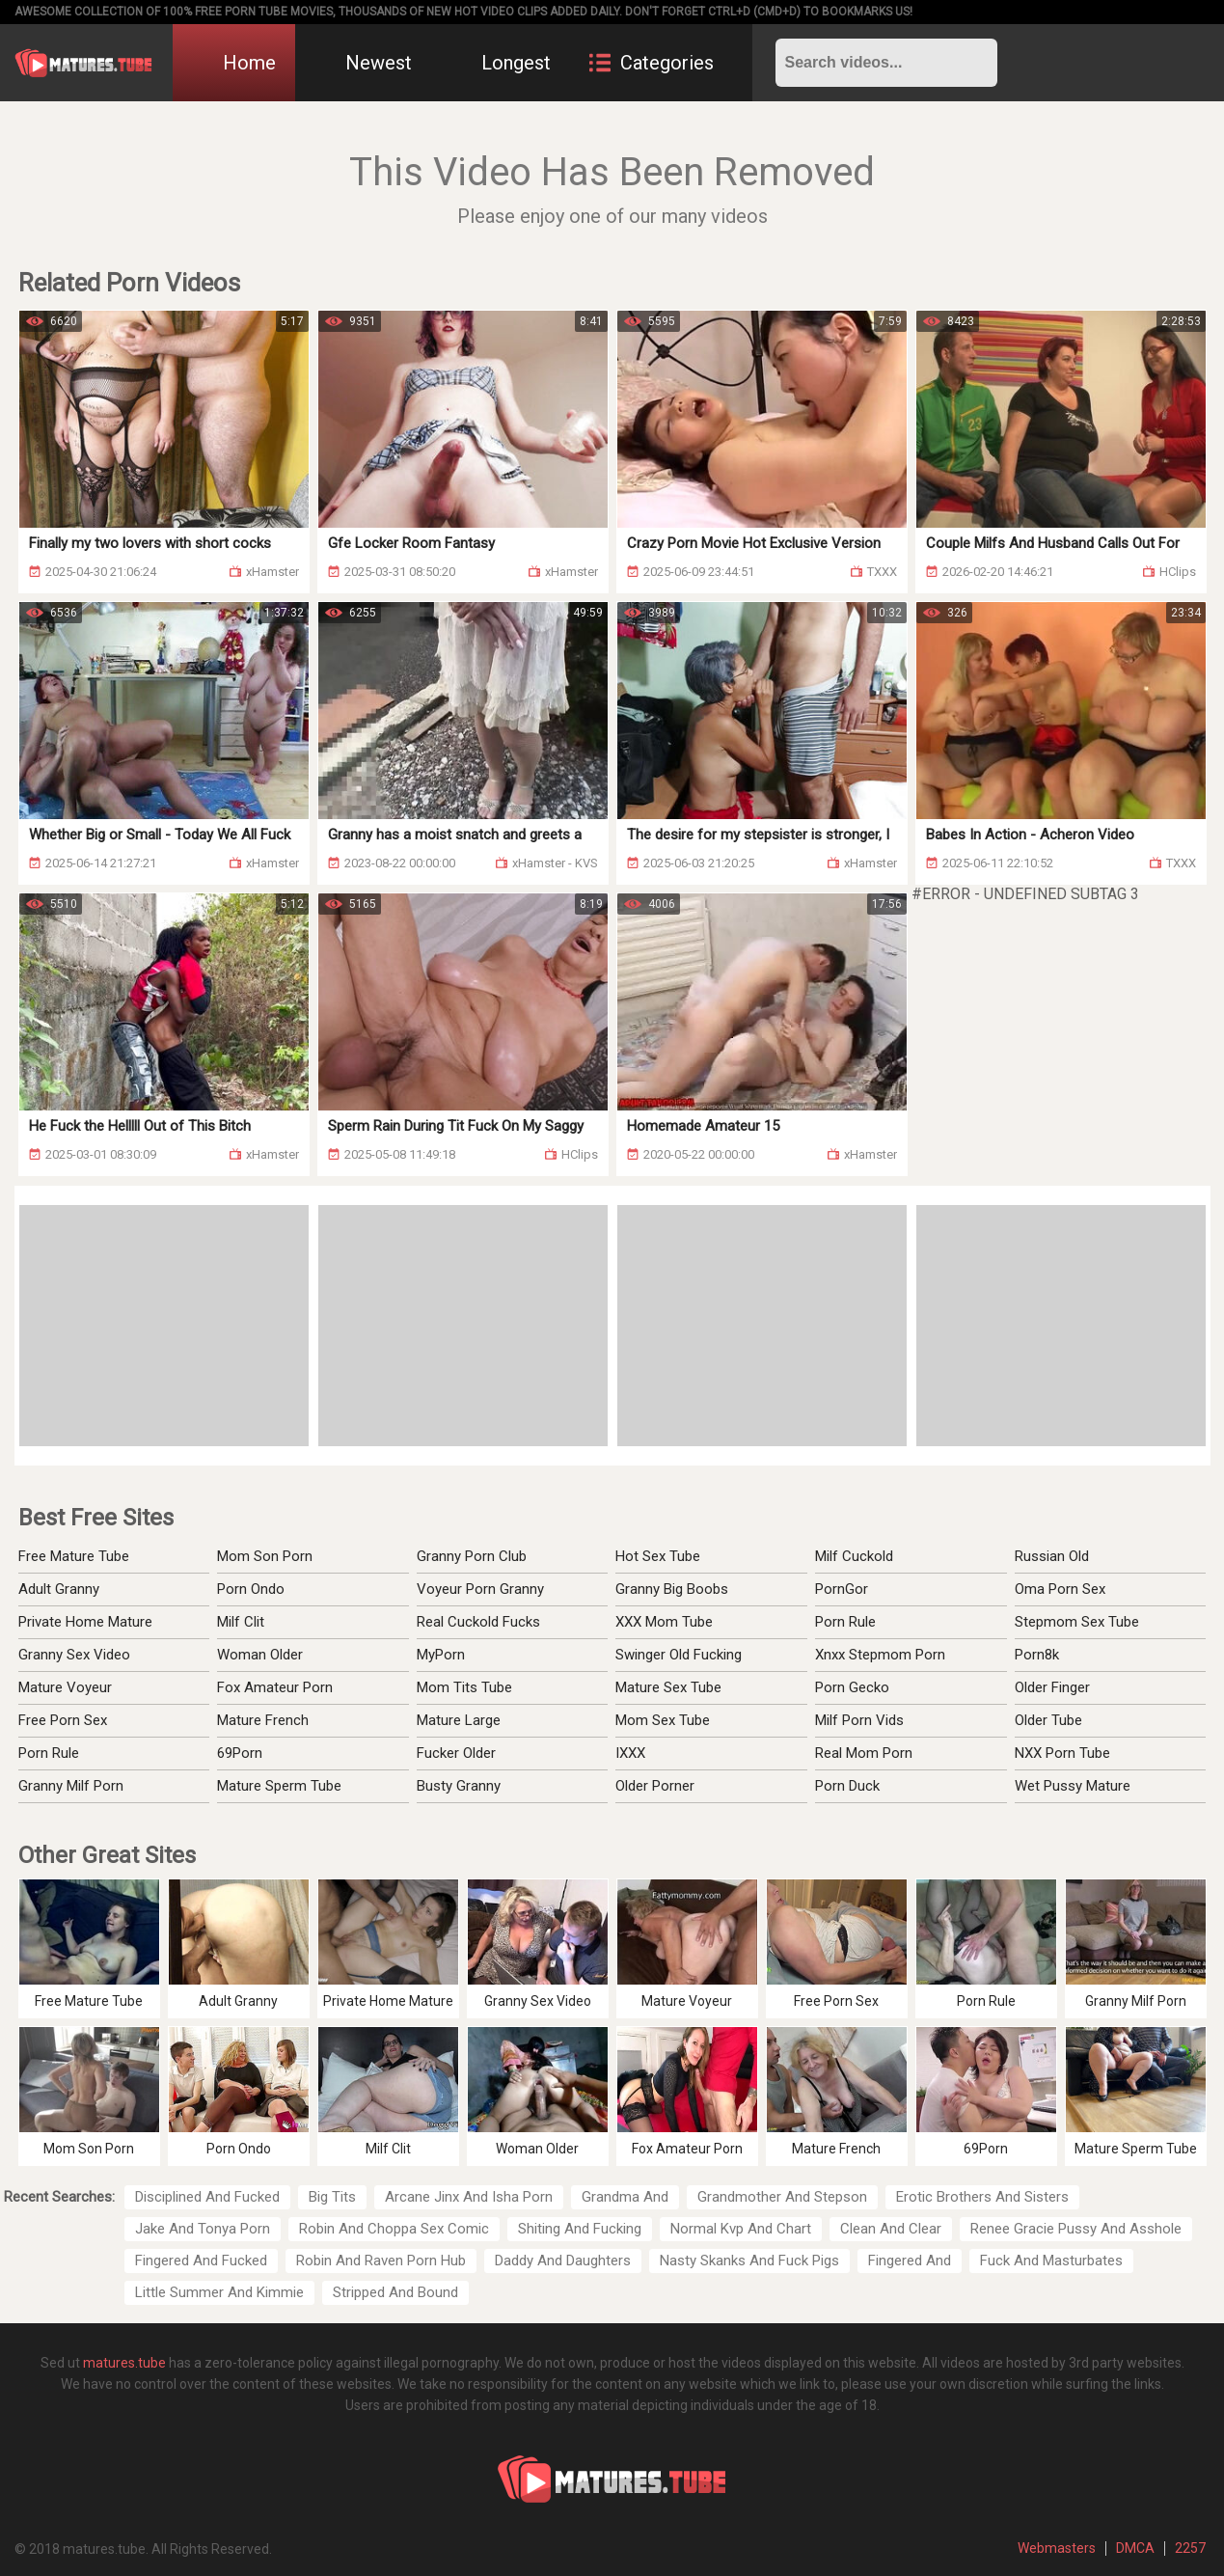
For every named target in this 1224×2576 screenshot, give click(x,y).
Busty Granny (459, 1786)
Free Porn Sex (62, 1720)
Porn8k (1037, 1654)
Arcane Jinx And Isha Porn (469, 2197)
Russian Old (1052, 1556)
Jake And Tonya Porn (202, 2228)
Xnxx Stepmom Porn (880, 1654)
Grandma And (625, 2197)
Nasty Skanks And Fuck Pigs (749, 2260)
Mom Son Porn (265, 1556)
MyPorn (441, 1654)
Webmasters (1057, 2548)
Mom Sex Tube (662, 1720)
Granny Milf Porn (70, 1786)
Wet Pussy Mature (1072, 1786)
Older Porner (654, 1786)
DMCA (1135, 2548)
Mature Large (459, 1720)
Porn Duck (847, 1786)
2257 (1190, 2548)
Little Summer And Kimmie (219, 2292)
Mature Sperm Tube (279, 1786)
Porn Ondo (251, 1589)
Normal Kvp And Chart (740, 2228)
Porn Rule (48, 1753)
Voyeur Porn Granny (480, 1589)
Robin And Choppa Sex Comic (394, 2228)
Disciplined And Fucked (207, 2197)
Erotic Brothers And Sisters (982, 2197)
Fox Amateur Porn (275, 1687)
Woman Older (260, 1654)
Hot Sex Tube (657, 1556)
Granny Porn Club (472, 1556)
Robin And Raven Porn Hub (381, 2260)
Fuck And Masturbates (1051, 2260)
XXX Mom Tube (664, 1622)
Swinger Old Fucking (678, 1654)
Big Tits (332, 2197)
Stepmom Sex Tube (1077, 1622)
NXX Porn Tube (1062, 1753)
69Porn (239, 1753)
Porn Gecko (852, 1687)
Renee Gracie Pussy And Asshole (1076, 2228)
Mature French (263, 1720)
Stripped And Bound (395, 2292)
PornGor (841, 1589)
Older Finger (1052, 1687)
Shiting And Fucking (579, 2228)
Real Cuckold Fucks (478, 1622)
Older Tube (1048, 1720)
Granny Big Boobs (671, 1589)
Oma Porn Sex (1060, 1589)
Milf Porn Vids (859, 1720)
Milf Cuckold (854, 1556)
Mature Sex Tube (668, 1687)
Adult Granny (58, 1589)
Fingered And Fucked (201, 2260)
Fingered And (909, 2260)
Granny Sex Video (74, 1654)
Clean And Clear (890, 2228)
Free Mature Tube (73, 1556)
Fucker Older (456, 1753)
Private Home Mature (85, 1622)
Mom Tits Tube (464, 1687)
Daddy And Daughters (563, 2260)
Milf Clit (240, 1622)
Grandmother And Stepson (782, 2197)
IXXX (630, 1753)
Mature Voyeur (65, 1687)
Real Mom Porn (863, 1753)
